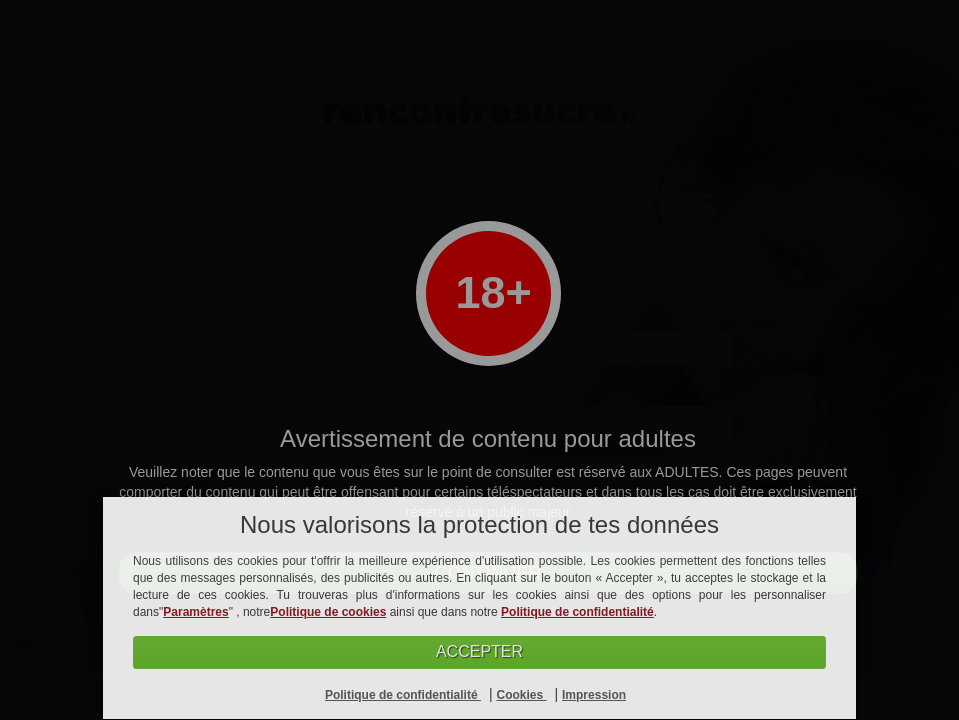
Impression (594, 695)
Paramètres (195, 612)
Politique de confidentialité (577, 612)
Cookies (521, 695)
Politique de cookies (328, 612)
